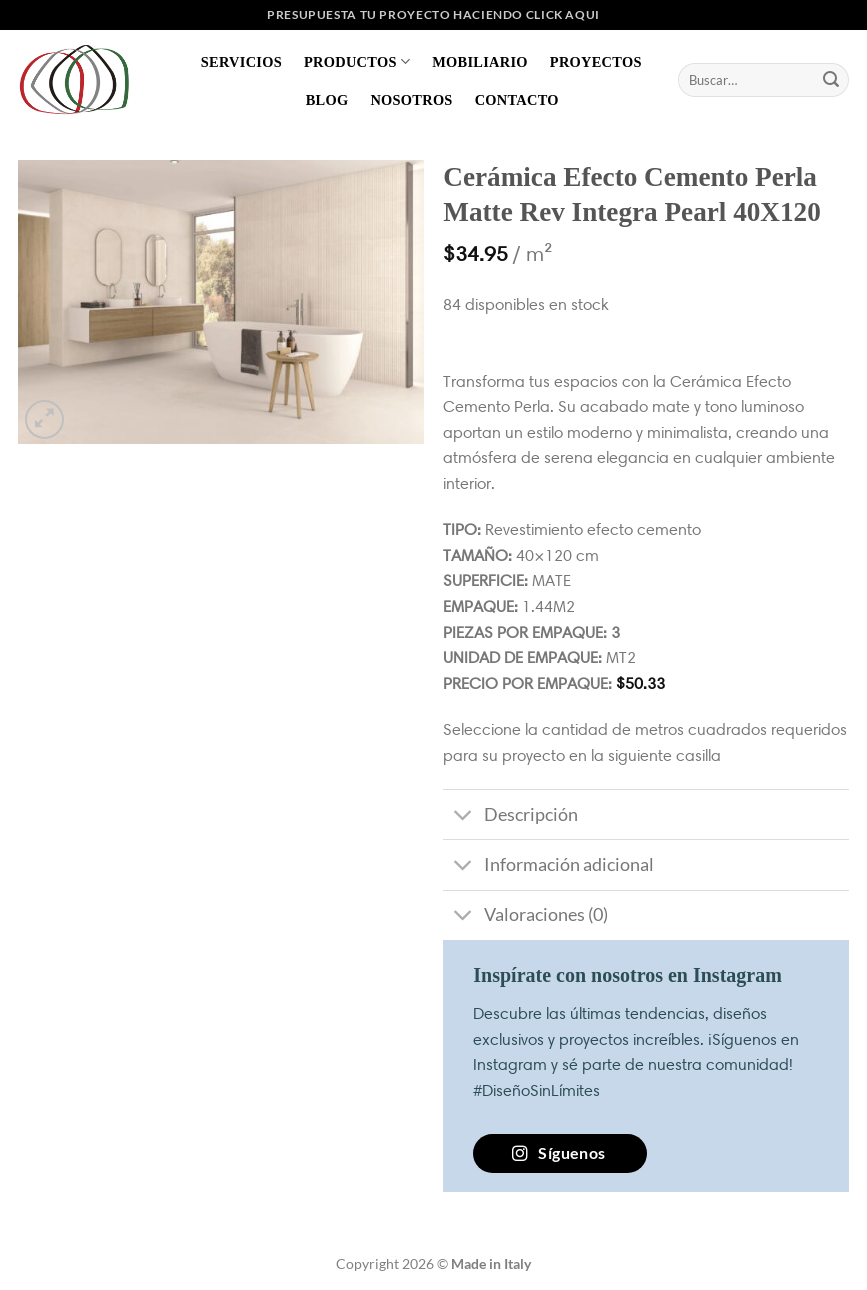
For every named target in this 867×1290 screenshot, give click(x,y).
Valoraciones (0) (525, 917)
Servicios (241, 62)
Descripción (510, 816)
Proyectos (596, 62)
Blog (327, 100)
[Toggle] (462, 816)
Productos (357, 61)
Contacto (517, 100)
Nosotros (411, 100)
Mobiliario (480, 62)
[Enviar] (831, 80)
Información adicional (548, 867)
